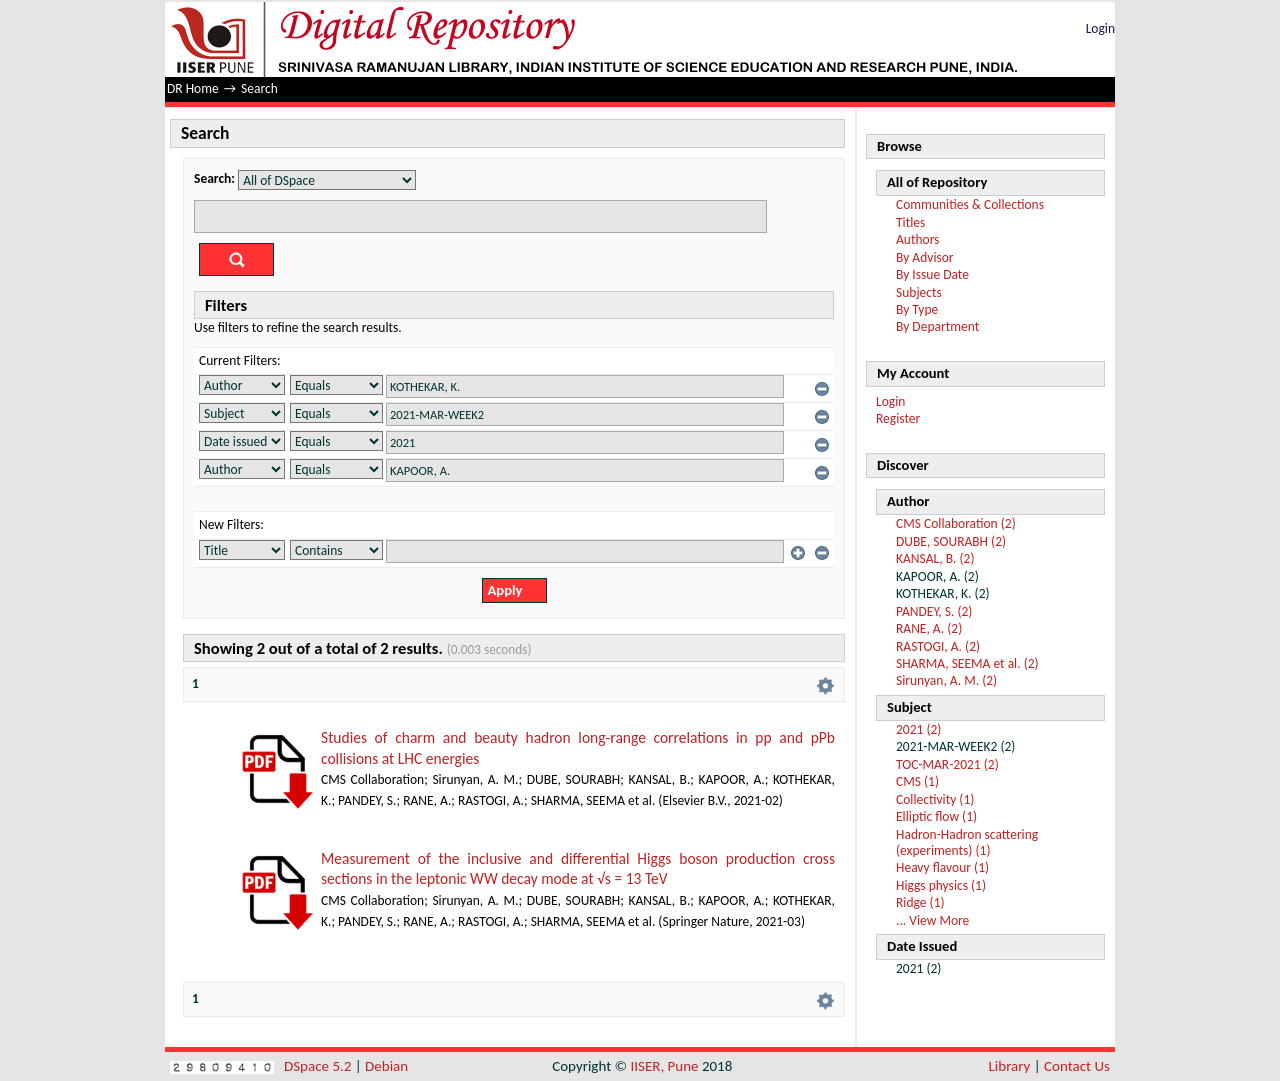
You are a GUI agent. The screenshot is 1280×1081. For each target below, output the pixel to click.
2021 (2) (918, 729)
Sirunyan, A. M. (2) (946, 680)
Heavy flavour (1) (942, 867)
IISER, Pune (664, 1066)
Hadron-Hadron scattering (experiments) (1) (967, 842)
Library (1010, 1066)
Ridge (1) (920, 902)
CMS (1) (917, 781)
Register (898, 418)
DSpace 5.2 (319, 1066)
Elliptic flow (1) (936, 816)
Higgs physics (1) (941, 885)
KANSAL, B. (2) (935, 558)
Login (1100, 28)
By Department (937, 326)
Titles (910, 222)
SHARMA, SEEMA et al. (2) (967, 663)
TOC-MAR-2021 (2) (947, 764)
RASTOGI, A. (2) (938, 646)
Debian (386, 1066)
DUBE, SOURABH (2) (951, 541)
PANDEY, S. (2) (934, 611)
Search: (214, 178)
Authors (917, 239)
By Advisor (925, 257)
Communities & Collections (970, 204)
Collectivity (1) (935, 799)
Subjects (919, 292)
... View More (932, 920)
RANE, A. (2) (929, 628)
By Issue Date (932, 274)
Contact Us (1077, 1066)
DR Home (193, 88)
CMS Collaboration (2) (956, 523)
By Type (917, 309)
